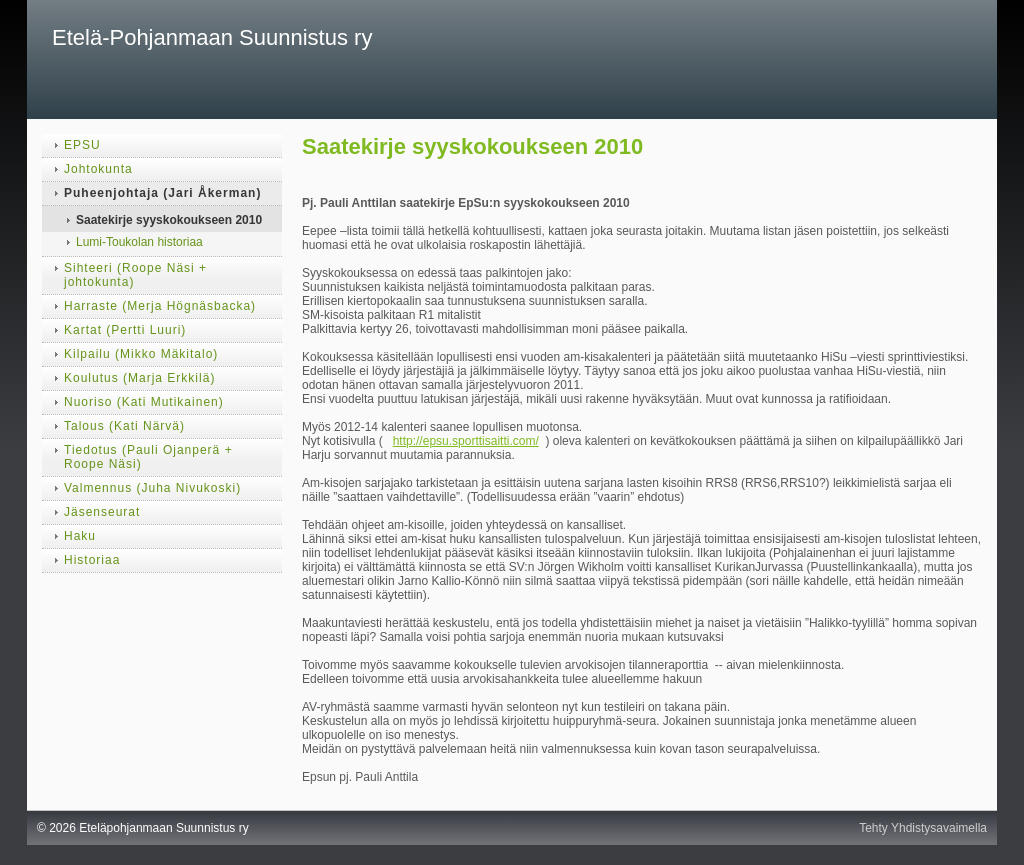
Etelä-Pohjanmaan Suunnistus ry (212, 37)
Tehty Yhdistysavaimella (923, 828)
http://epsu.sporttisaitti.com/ (466, 441)
